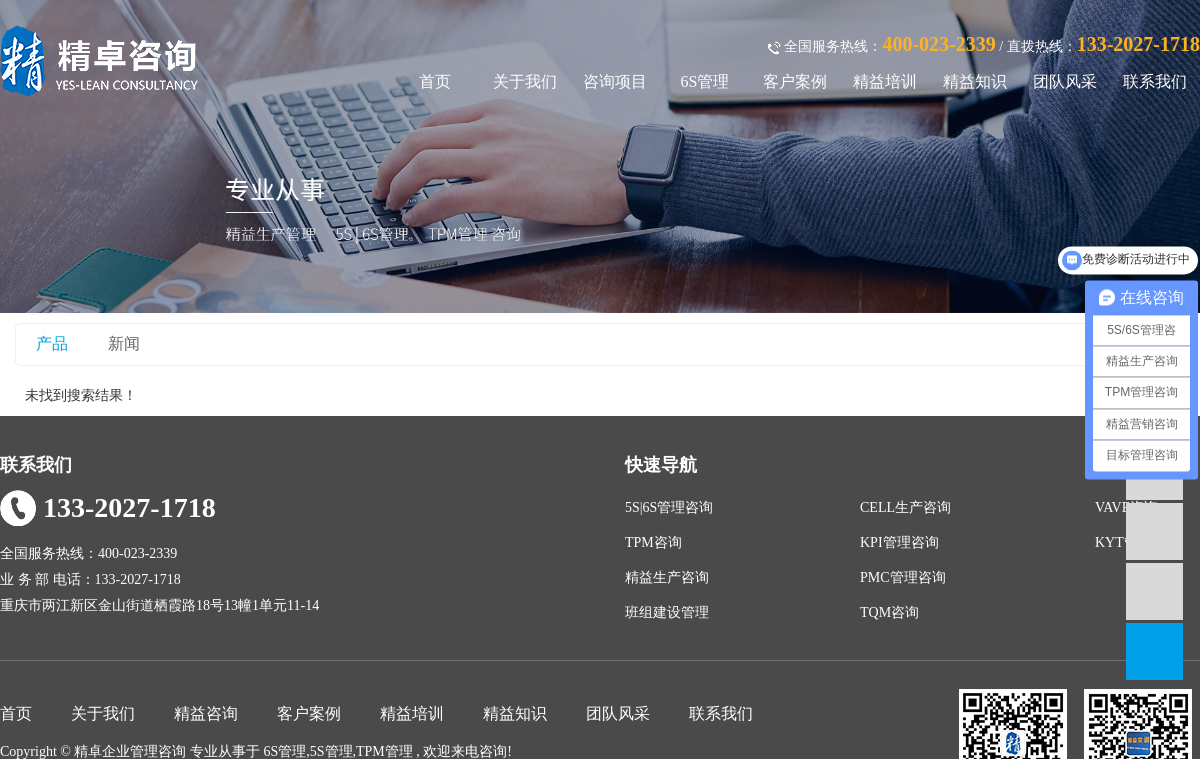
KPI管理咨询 (899, 542)
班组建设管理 (667, 612)
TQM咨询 (889, 612)
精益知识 (975, 81)
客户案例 (795, 81)
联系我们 (1155, 81)
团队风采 (1065, 81)
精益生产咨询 (667, 577)
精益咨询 (206, 713)
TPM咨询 (653, 542)
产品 (52, 343)
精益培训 (885, 81)
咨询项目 (615, 81)
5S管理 (331, 751)
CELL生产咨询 (905, 507)
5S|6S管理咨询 (669, 507)
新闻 (124, 343)
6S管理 (705, 81)
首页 (435, 81)
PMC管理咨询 (903, 577)
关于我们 (525, 81)
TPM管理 (384, 751)
